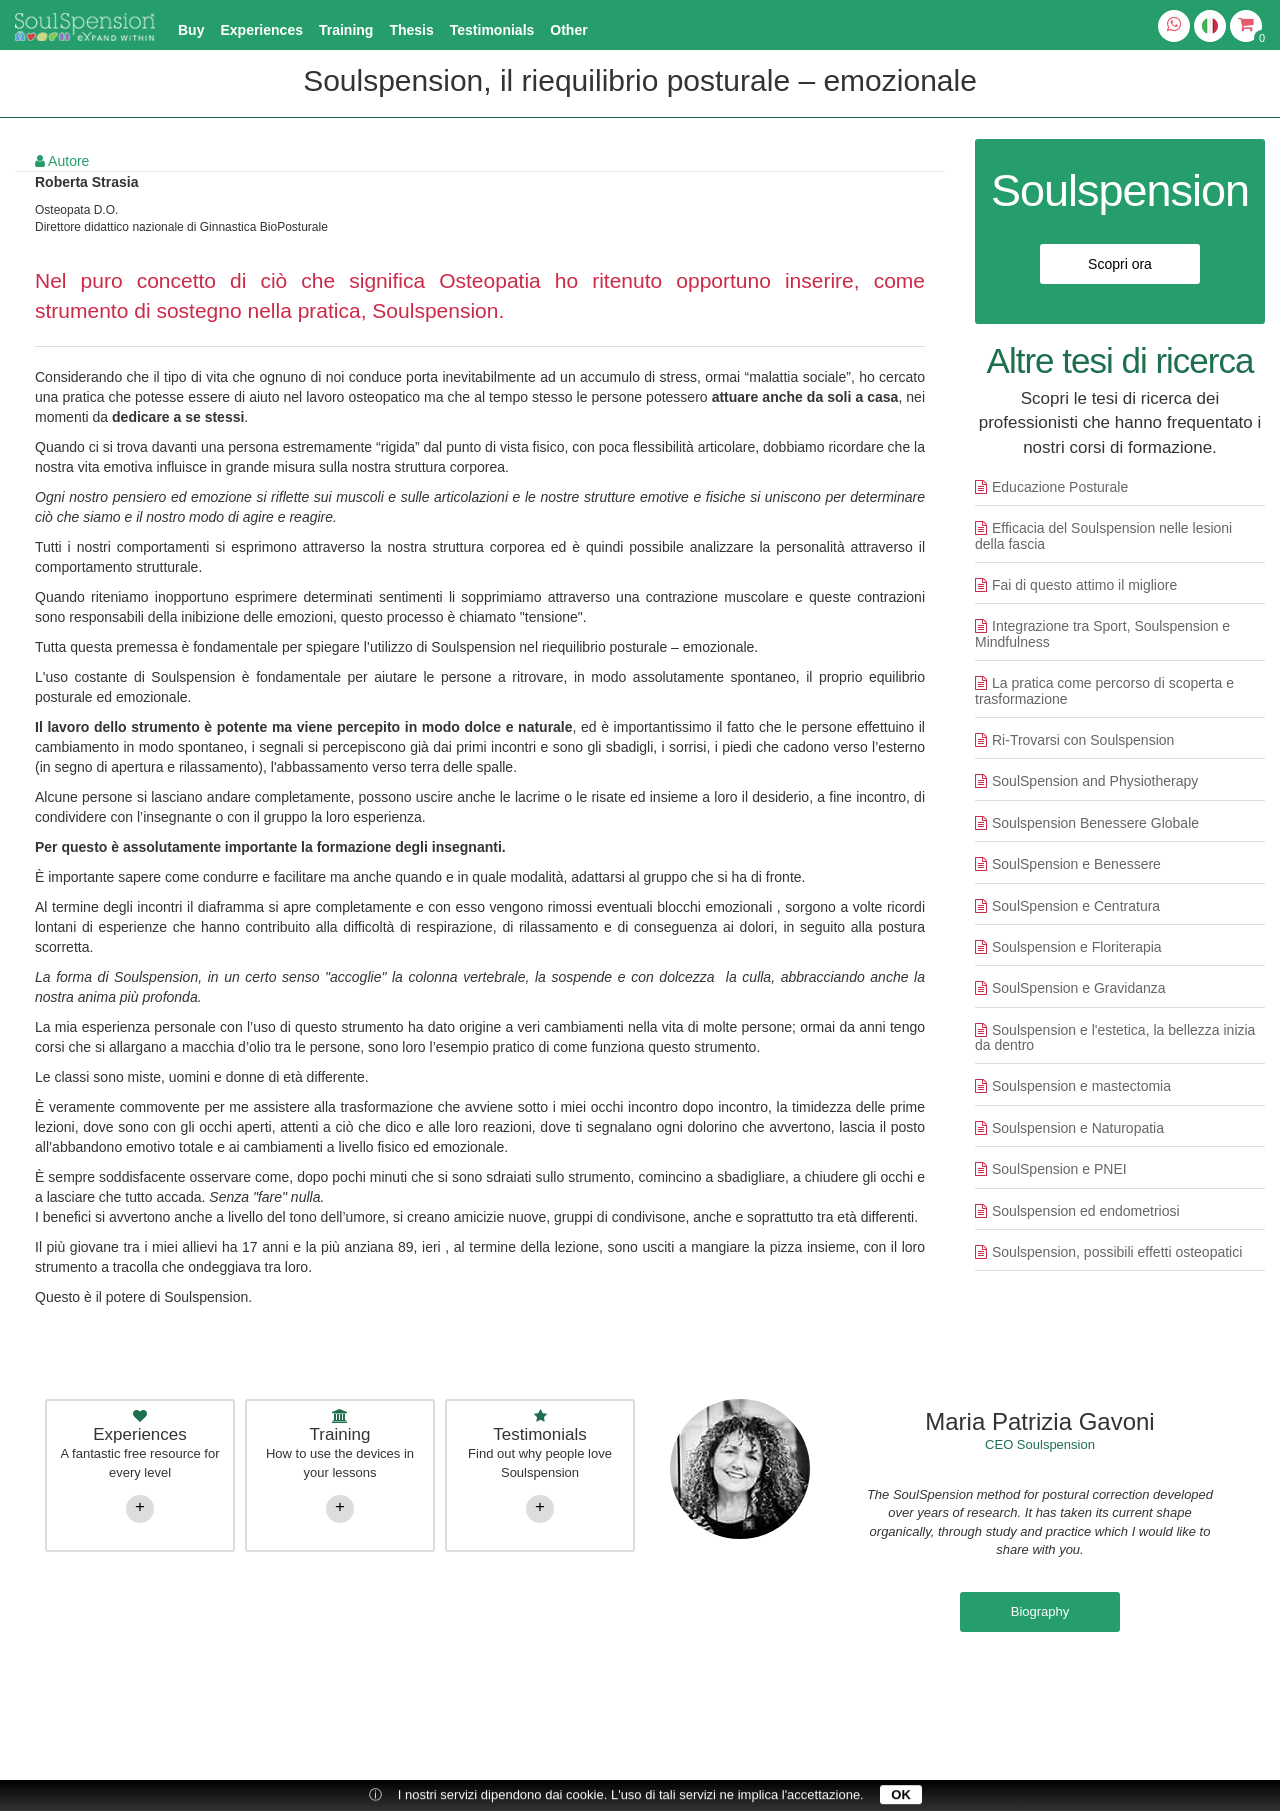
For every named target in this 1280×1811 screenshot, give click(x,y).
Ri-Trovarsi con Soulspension (1083, 740)
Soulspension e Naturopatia (1078, 1128)
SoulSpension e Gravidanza (1079, 988)
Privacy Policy (983, 1692)
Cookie (1154, 1692)
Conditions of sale (1078, 1692)
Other (568, 30)
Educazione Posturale (1060, 487)
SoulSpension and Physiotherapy (1095, 781)
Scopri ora (1120, 264)
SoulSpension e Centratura (1076, 906)
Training (346, 30)
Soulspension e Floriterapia (1077, 947)
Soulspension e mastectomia (1081, 1086)
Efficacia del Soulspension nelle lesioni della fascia (1103, 535)
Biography (1040, 1611)
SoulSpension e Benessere (1076, 864)
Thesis (411, 30)
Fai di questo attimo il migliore (1084, 585)
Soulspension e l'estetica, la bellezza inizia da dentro (1115, 1037)
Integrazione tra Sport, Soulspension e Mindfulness (1102, 633)
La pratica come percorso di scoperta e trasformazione (1104, 690)
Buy (191, 30)
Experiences (261, 30)
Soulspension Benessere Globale (1095, 823)
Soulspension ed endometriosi (1086, 1211)
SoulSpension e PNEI (1059, 1169)
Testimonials (492, 30)
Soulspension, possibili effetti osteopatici (1117, 1252)
